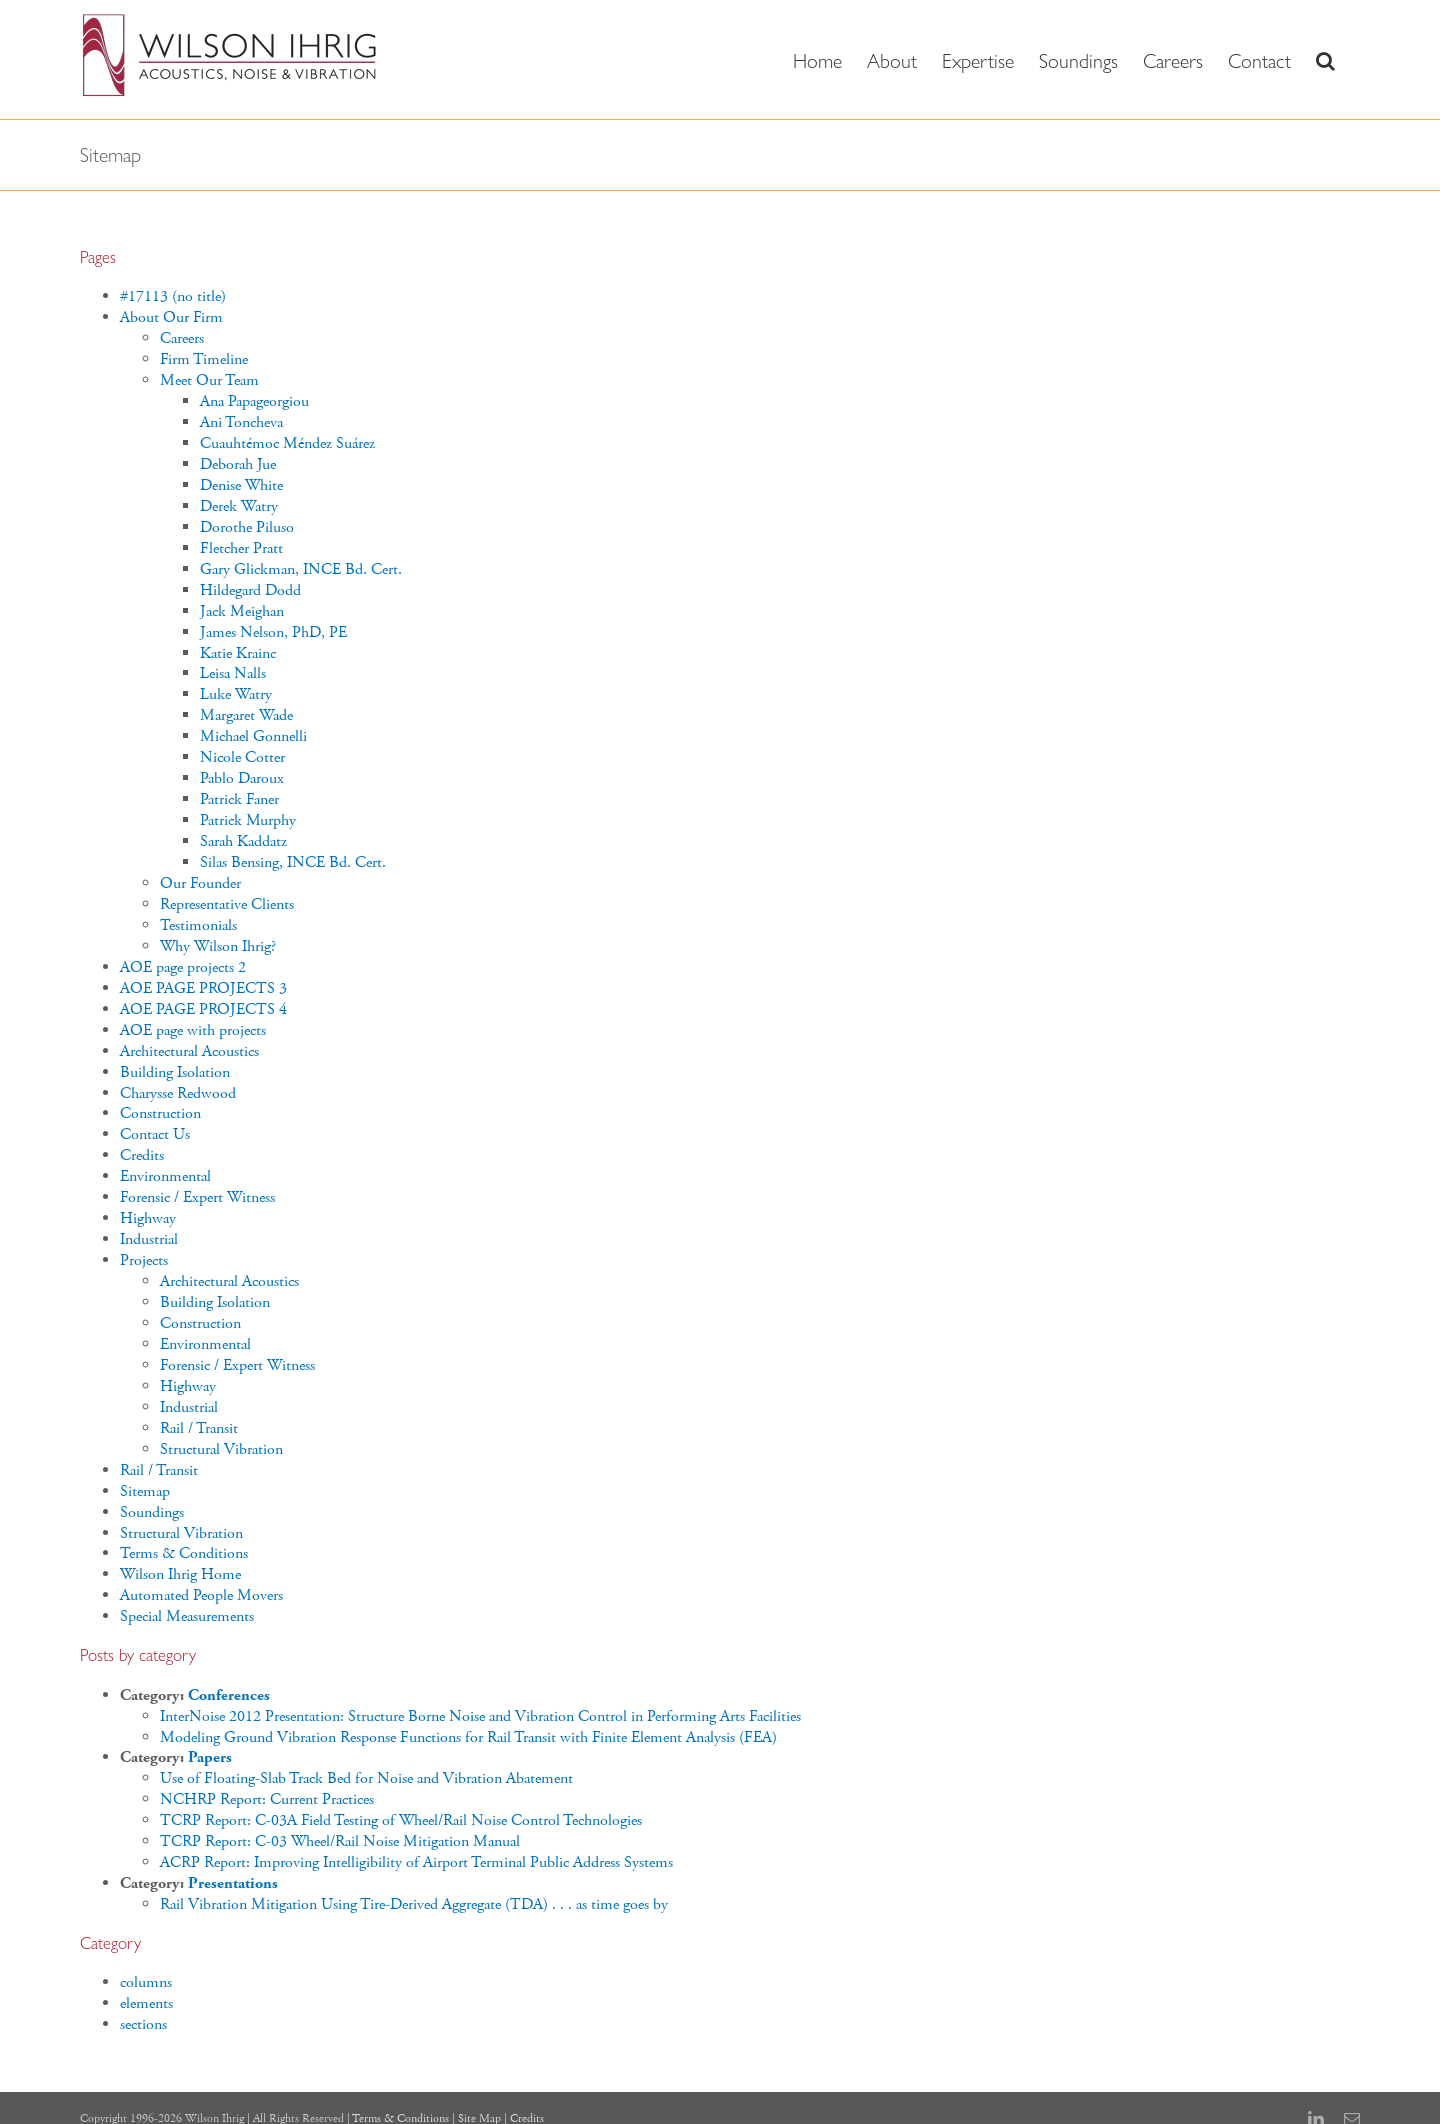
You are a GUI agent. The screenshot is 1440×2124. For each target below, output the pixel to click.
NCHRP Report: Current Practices (267, 1799)
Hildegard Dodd (250, 590)
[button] (1325, 59)
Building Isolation (175, 1072)
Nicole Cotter (242, 757)
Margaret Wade (246, 715)
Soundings (152, 1512)
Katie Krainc (238, 653)
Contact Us (155, 1134)
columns (146, 1982)
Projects (144, 1260)
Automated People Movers (201, 1595)
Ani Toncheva (241, 422)
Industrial (149, 1239)
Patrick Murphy (248, 820)
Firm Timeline (204, 359)
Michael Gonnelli (253, 736)
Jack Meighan (242, 611)
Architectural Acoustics (189, 1051)
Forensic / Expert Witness (197, 1197)
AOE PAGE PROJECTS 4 (203, 1009)
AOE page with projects (193, 1030)
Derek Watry (239, 506)
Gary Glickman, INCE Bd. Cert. (301, 569)
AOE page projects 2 (183, 967)
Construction (160, 1113)
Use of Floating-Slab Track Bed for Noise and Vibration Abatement (366, 1778)
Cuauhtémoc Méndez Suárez (287, 443)
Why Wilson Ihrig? (218, 946)
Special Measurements (187, 1616)
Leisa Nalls (233, 673)
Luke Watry (236, 694)
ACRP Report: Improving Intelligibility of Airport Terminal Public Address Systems (416, 1862)
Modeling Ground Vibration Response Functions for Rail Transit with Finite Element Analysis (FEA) (468, 1737)
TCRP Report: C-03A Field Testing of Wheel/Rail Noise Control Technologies (401, 1820)
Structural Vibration (221, 1449)
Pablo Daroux (242, 778)
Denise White (241, 485)
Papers (210, 1757)
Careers (182, 338)
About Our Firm (171, 317)
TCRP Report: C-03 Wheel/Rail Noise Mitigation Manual (340, 1841)
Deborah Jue (238, 464)
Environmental (165, 1176)
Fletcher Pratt (241, 548)
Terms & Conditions (184, 1553)
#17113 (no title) (173, 296)
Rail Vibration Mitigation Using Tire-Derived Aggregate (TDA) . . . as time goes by (414, 1904)
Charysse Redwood (178, 1093)
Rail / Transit (199, 1428)
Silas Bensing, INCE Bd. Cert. (293, 862)
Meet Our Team (209, 380)
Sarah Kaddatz (243, 841)
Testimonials (198, 925)
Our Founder (200, 883)
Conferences (229, 1695)
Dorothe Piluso (247, 527)
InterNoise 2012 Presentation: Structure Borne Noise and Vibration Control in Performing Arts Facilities (480, 1716)
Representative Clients (227, 904)
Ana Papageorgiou (254, 401)
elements (146, 2003)
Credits (142, 1155)
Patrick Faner (239, 799)
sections (143, 2024)
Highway (148, 1218)
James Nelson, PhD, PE (273, 632)
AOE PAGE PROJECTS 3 (203, 988)
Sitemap (145, 1491)
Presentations (233, 1883)
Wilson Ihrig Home (180, 1574)
